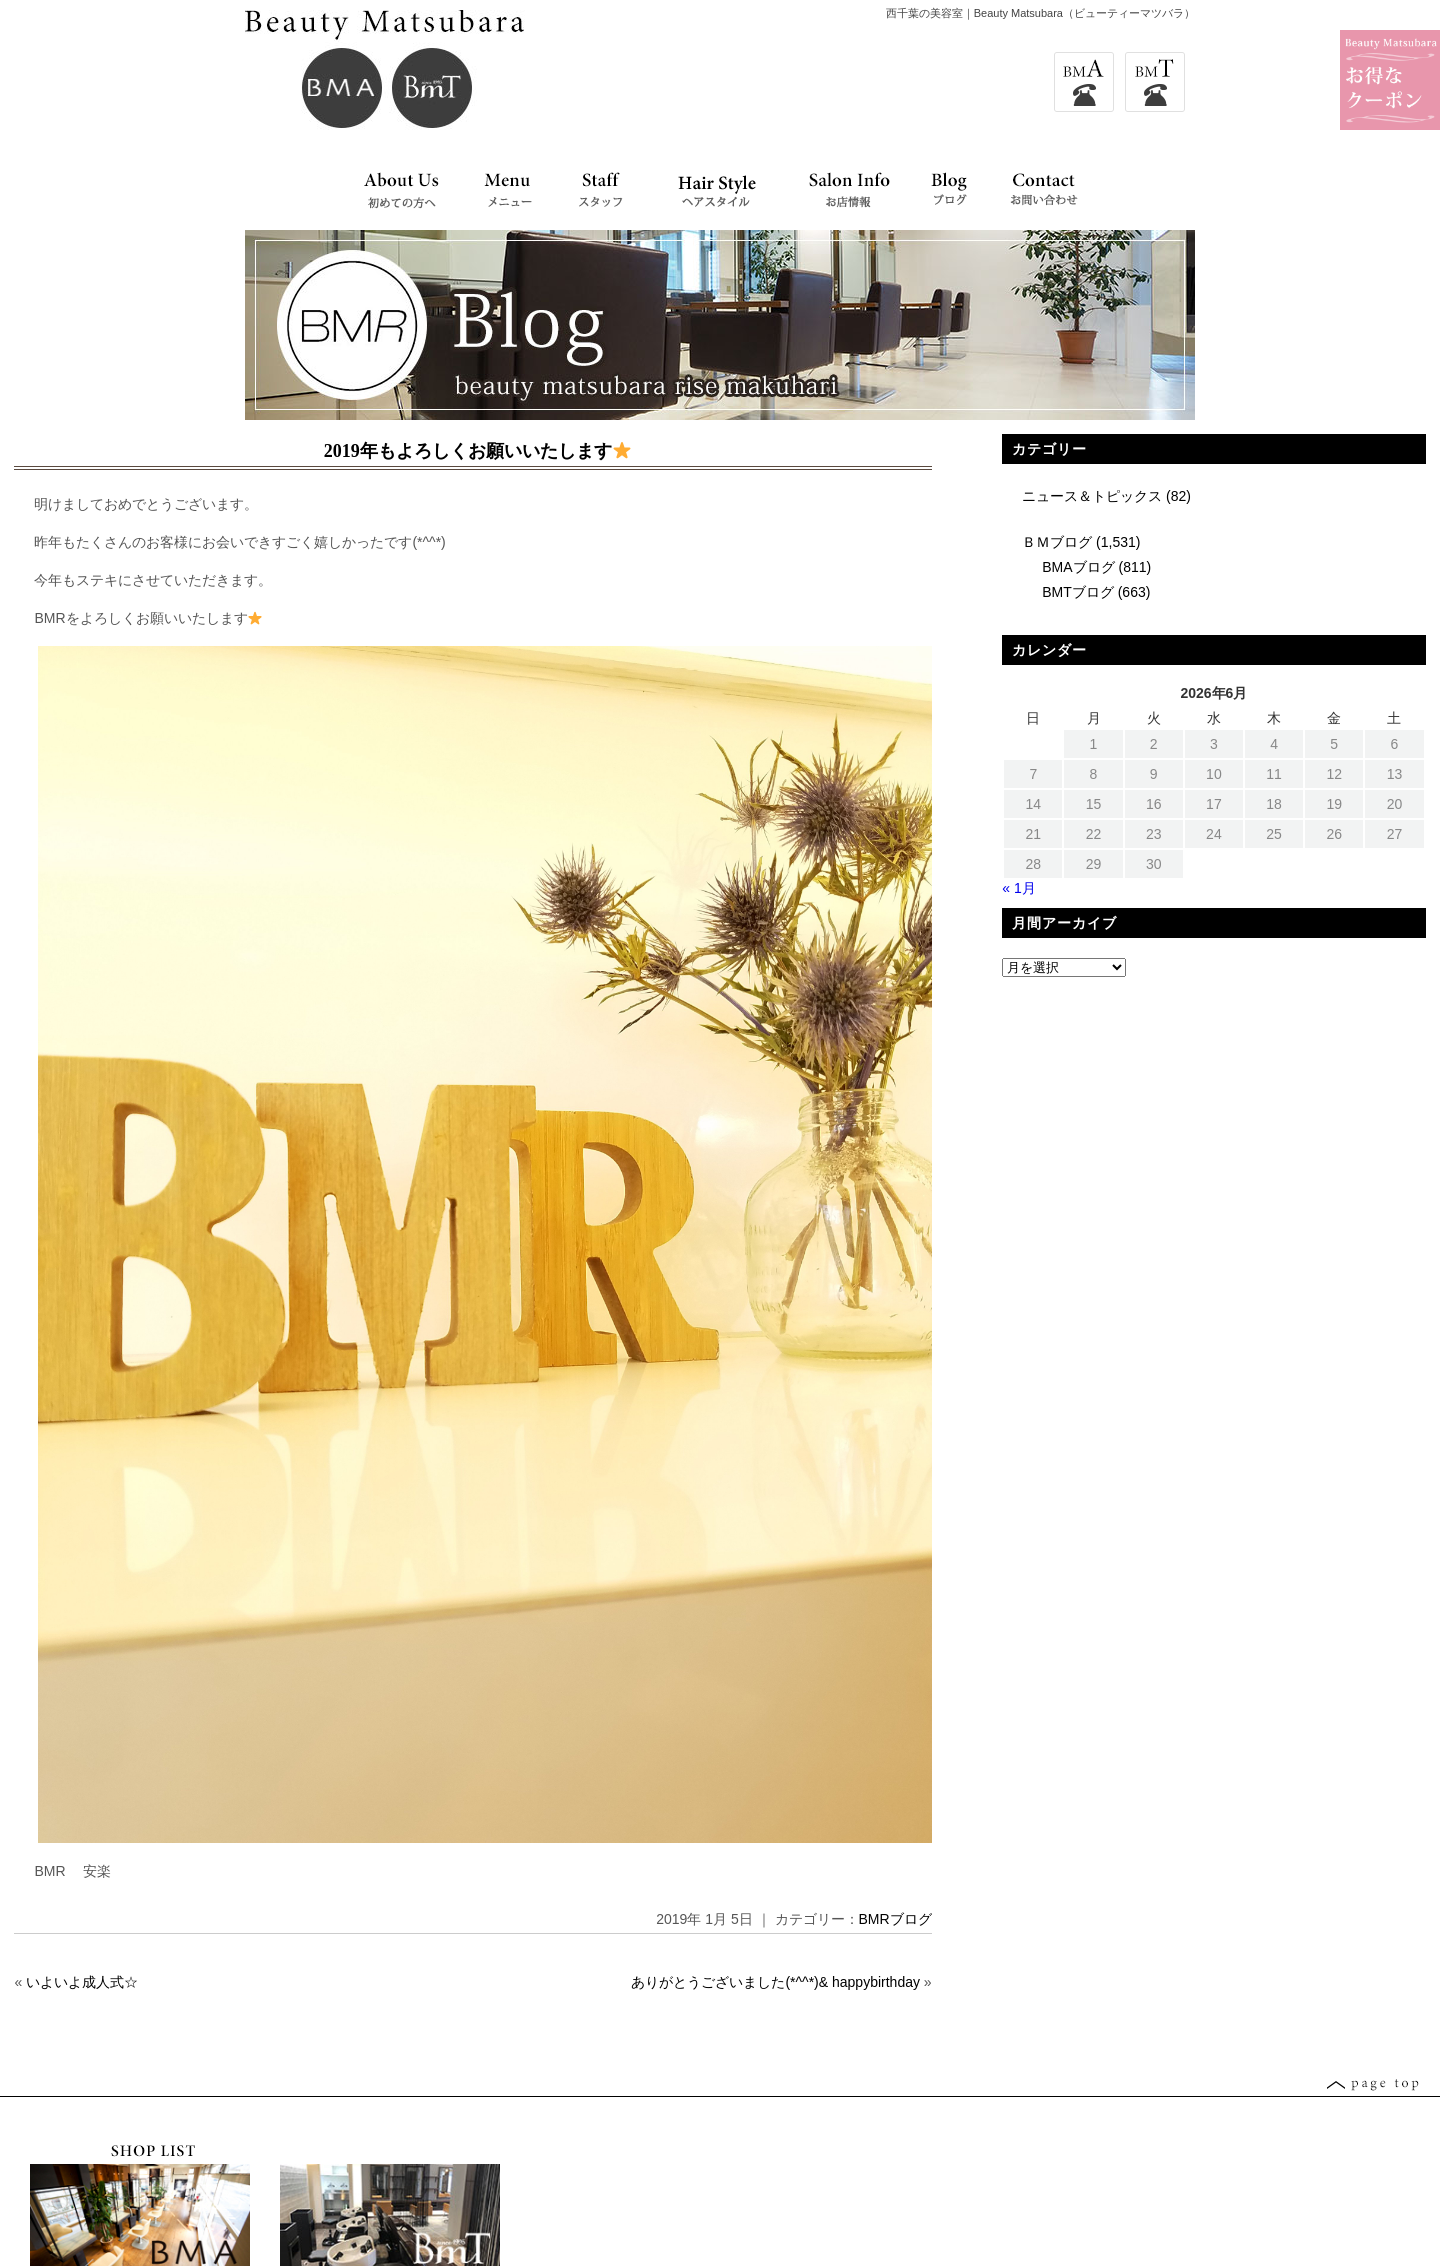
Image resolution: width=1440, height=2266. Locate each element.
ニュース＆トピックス (1092, 496)
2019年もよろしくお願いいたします (477, 451)
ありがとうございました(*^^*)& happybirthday (775, 1982)
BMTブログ (1078, 592)
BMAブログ (1078, 567)
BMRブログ (895, 1919)
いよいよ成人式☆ (82, 1982)
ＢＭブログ (1057, 542)
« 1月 (1018, 888)
